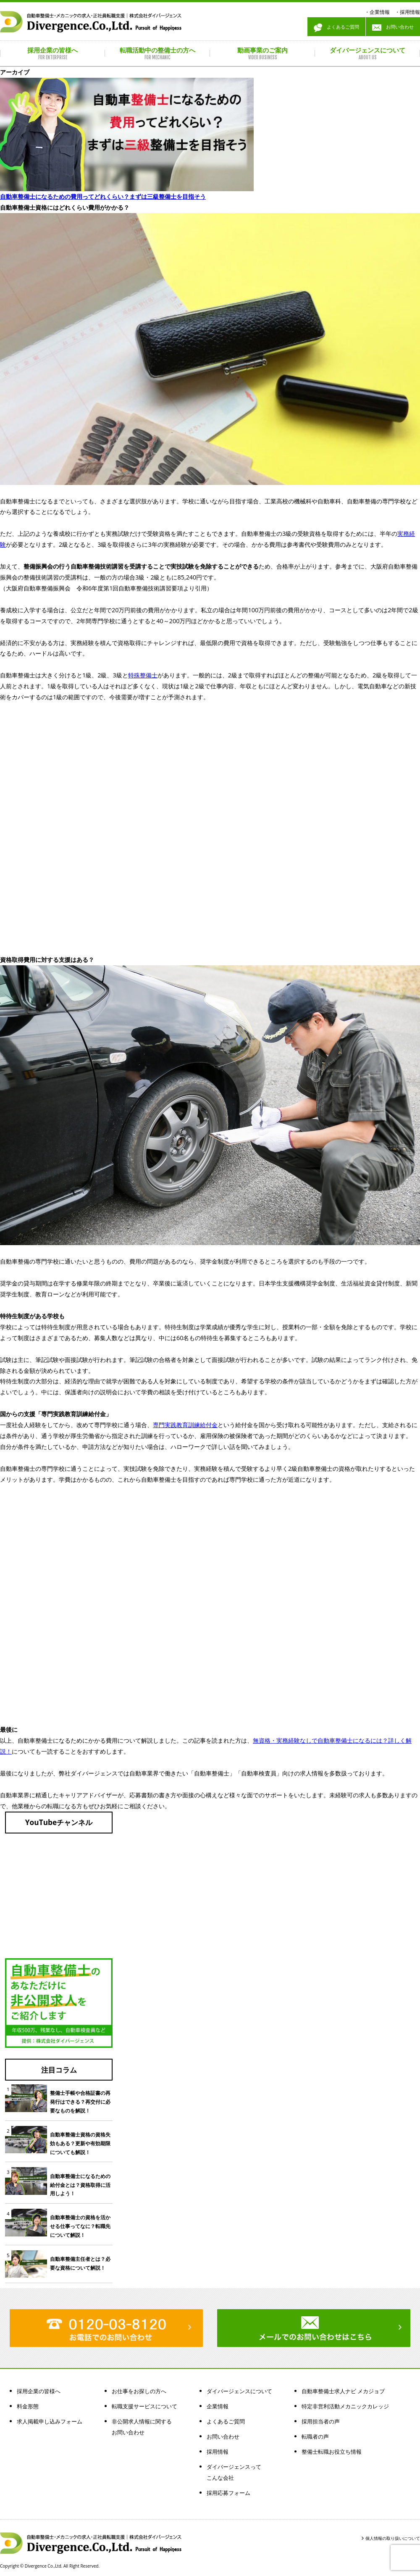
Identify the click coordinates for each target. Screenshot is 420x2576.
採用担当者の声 (321, 2421)
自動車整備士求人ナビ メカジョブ (343, 2391)
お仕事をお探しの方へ (139, 2391)
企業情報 (380, 12)
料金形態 (28, 2406)
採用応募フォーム (228, 2493)
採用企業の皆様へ (38, 2391)
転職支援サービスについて (144, 2406)
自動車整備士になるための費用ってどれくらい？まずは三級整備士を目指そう (103, 196)
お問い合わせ (393, 28)
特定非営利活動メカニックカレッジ (345, 2406)
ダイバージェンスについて (239, 2391)
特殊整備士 (143, 675)
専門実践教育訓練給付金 (185, 1425)
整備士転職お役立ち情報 (332, 2451)
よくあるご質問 (336, 28)
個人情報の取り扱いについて (392, 2538)
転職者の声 (315, 2436)
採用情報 (410, 12)
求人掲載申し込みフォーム (49, 2421)
